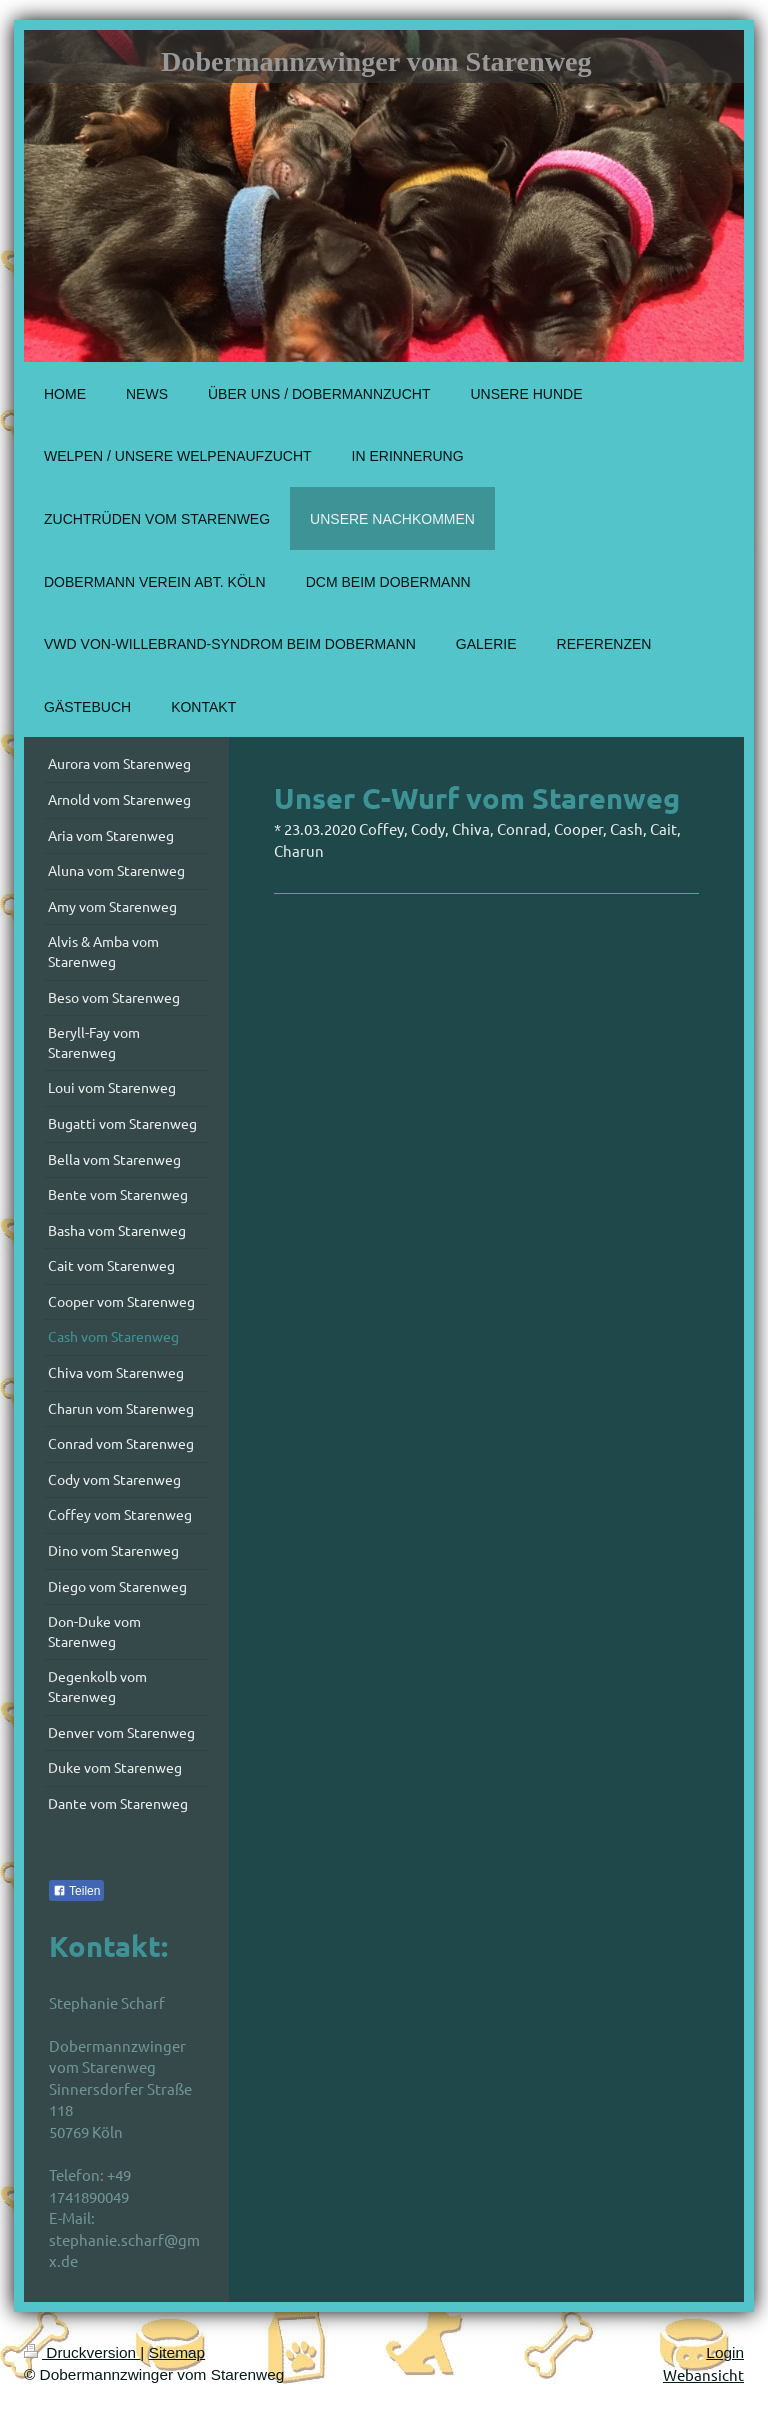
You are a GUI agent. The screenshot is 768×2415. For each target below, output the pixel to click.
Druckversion (82, 2352)
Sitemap (177, 2352)
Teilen (76, 1891)
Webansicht (703, 2374)
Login (725, 2352)
